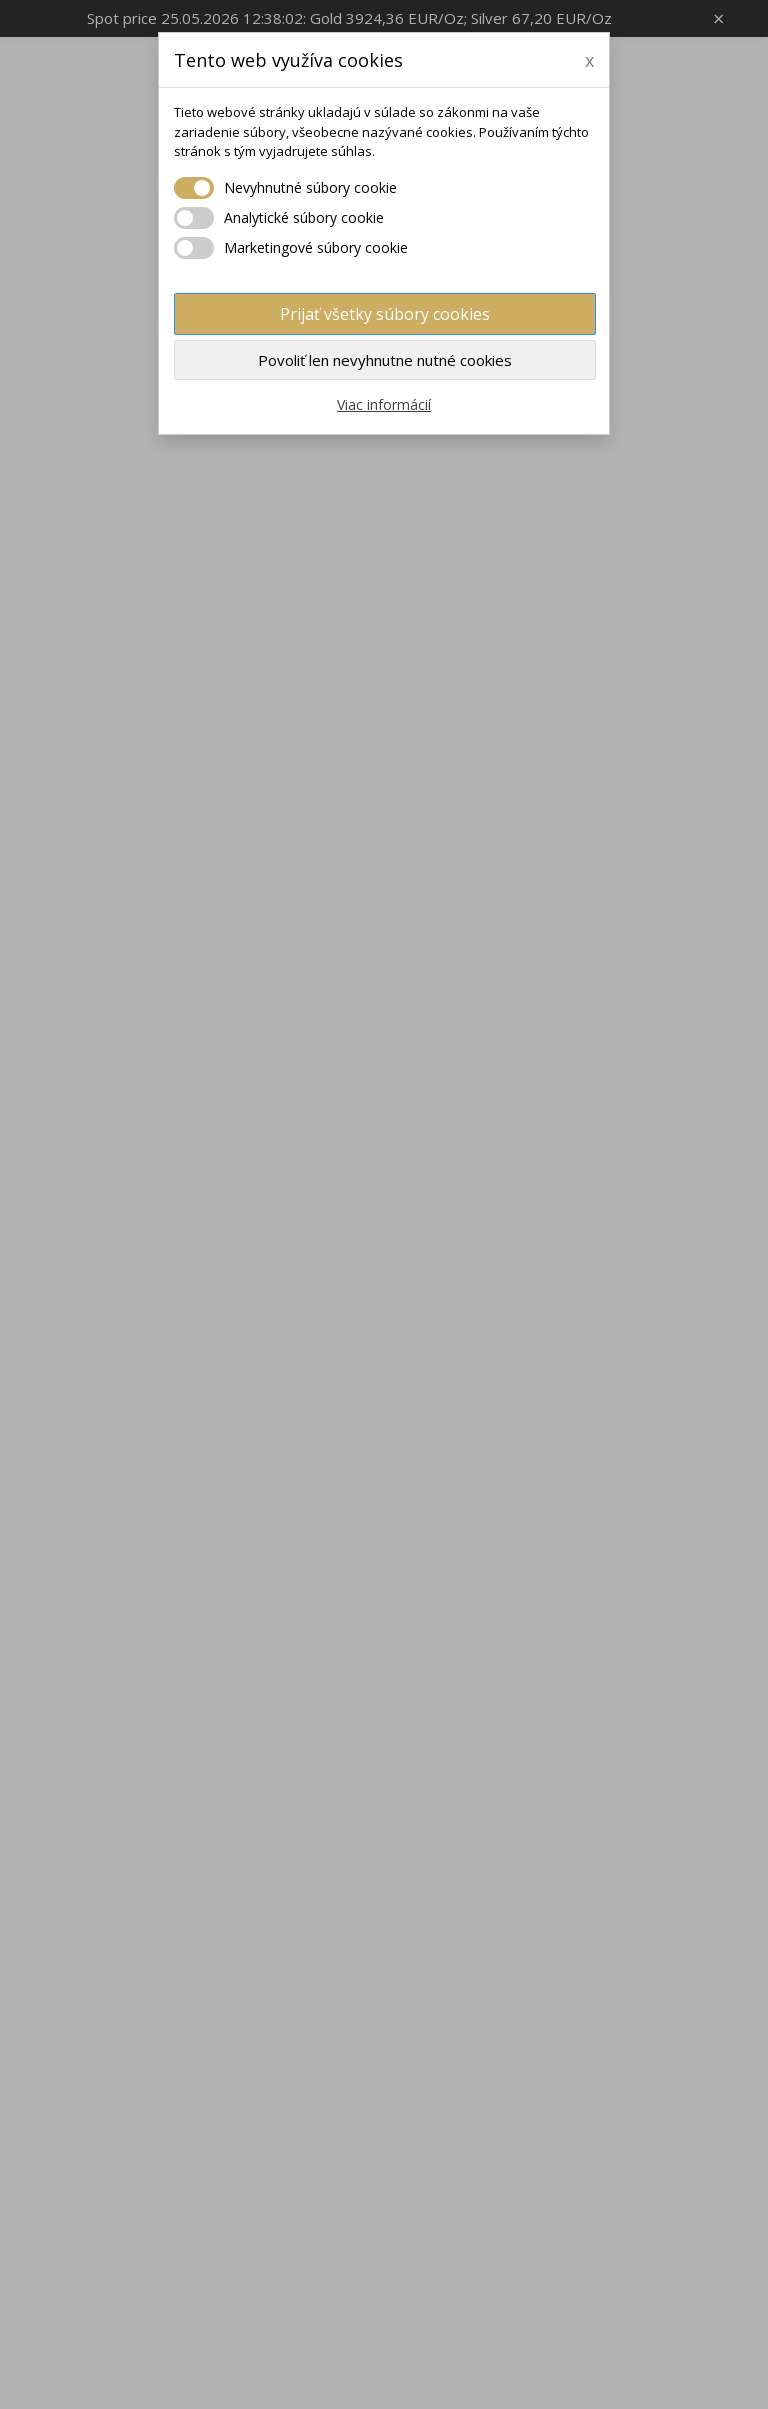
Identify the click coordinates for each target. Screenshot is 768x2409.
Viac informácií (384, 404)
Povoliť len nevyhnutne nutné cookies (385, 360)
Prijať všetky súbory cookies (385, 314)
